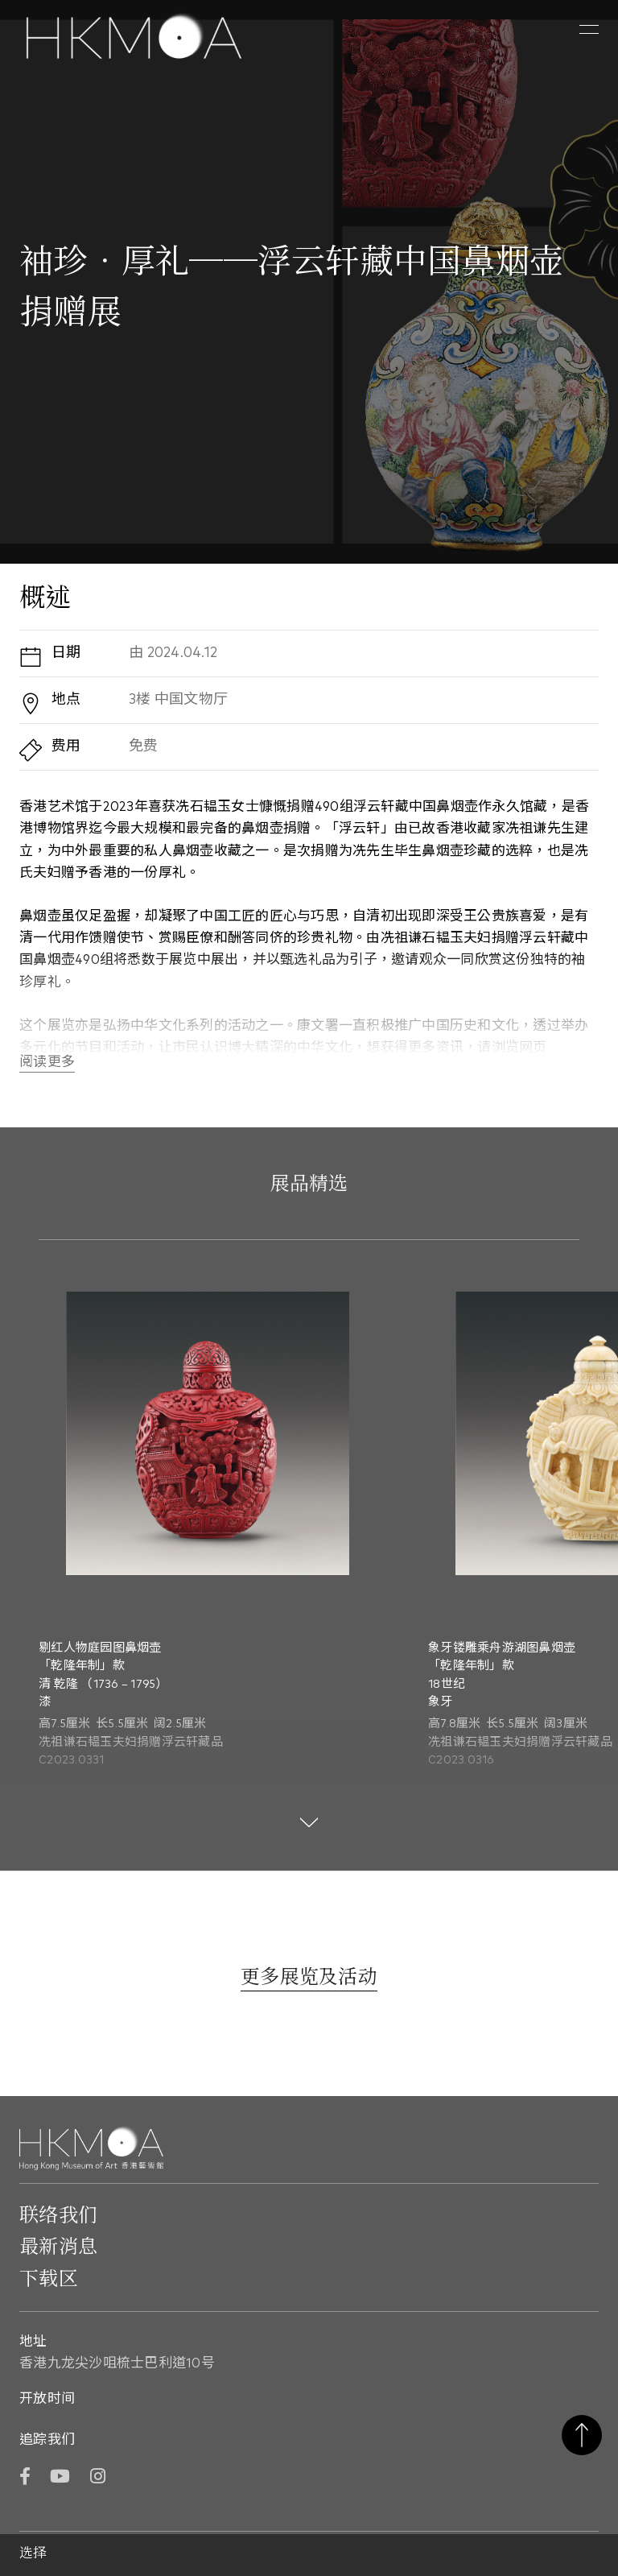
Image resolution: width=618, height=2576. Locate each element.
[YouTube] (60, 2478)
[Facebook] (25, 2478)
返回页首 (582, 2435)
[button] (589, 30)
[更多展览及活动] (309, 1978)
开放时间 (47, 2399)
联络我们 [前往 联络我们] (58, 2216)
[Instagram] (97, 2478)
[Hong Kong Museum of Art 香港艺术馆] (134, 38)
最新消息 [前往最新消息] (58, 2247)
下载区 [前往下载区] (48, 2279)
